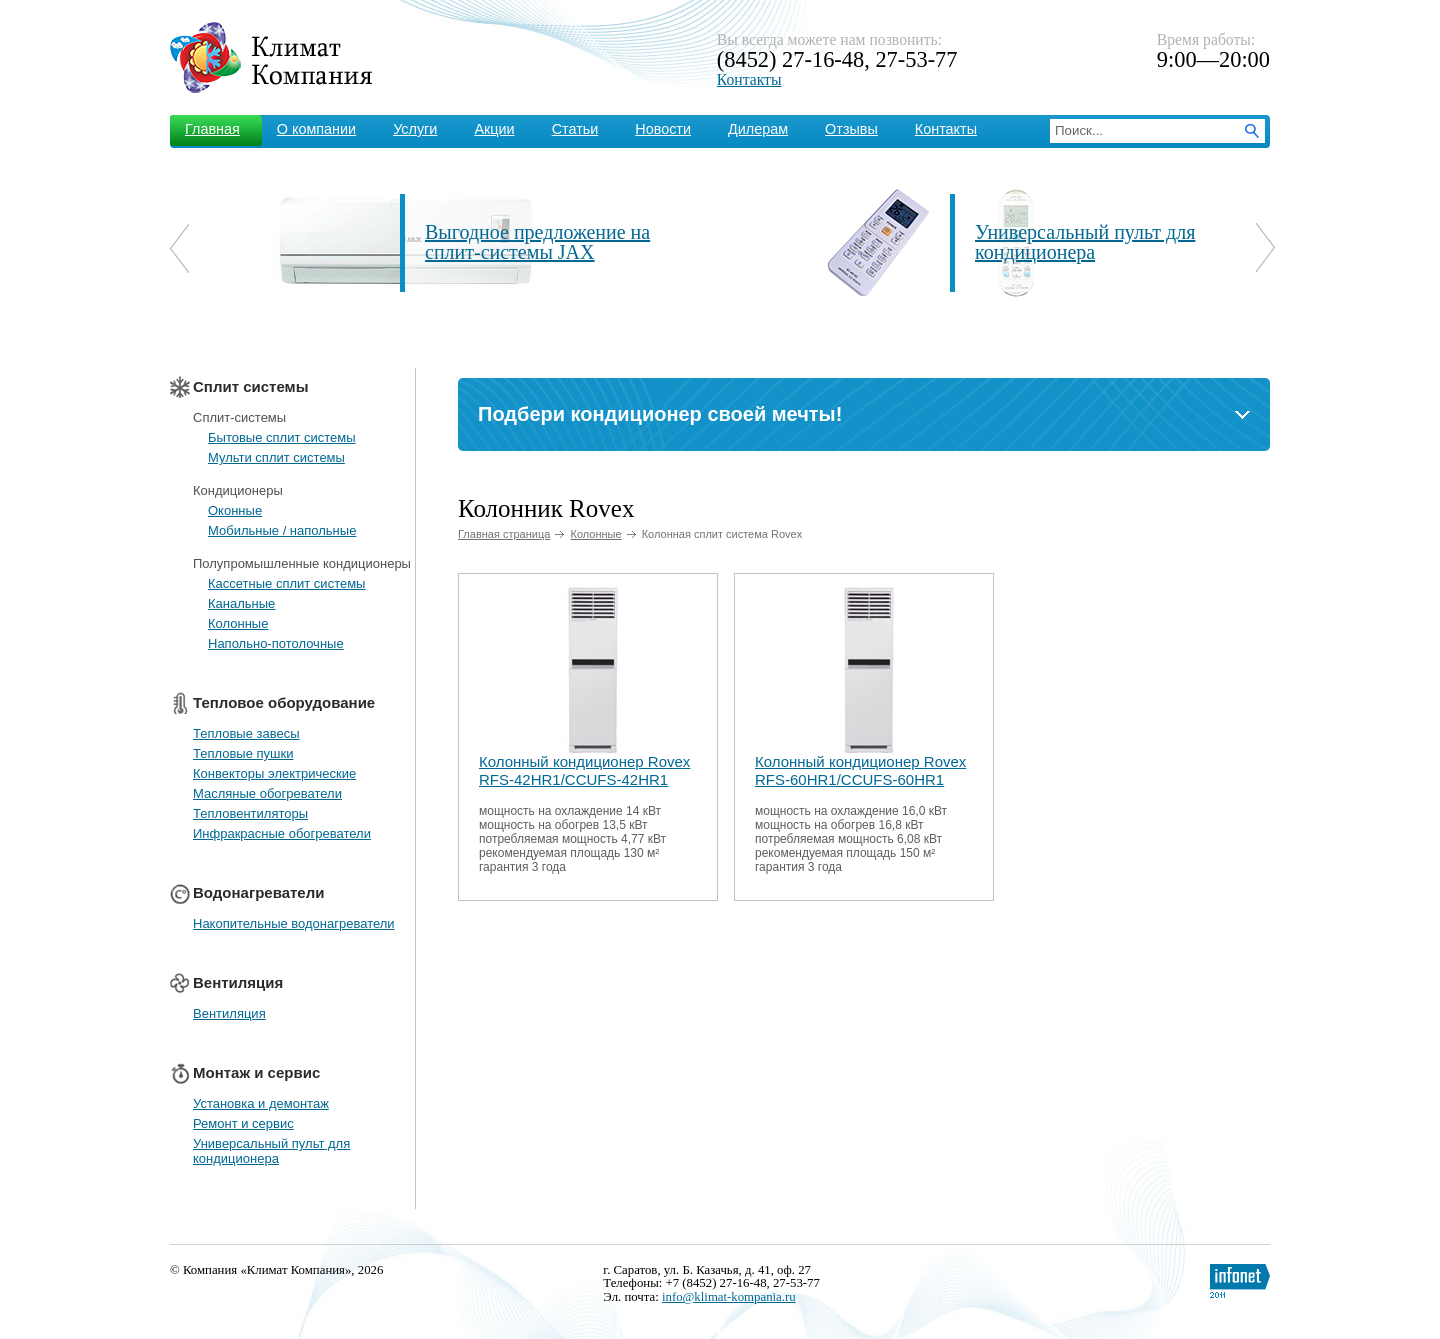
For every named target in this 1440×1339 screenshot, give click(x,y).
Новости (663, 129)
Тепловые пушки (243, 753)
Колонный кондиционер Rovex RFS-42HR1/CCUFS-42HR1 (584, 770)
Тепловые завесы (246, 733)
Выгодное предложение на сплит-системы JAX (537, 242)
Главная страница (504, 534)
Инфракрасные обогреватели (282, 833)
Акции (494, 129)
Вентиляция (229, 1013)
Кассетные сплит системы (286, 583)
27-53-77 (916, 59)
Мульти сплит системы (276, 457)
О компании (316, 129)
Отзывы (851, 129)
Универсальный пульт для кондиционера (1085, 242)
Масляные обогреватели (267, 793)
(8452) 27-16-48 (790, 59)
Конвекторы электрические (274, 773)
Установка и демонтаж (261, 1103)
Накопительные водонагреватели (294, 923)
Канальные (241, 603)
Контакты (749, 79)
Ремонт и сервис (243, 1123)
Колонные (238, 623)
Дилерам (758, 129)
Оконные (235, 510)
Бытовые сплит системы (282, 437)
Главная (212, 129)
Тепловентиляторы (250, 813)
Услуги (415, 129)
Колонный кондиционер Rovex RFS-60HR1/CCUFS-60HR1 (860, 770)
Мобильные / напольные (282, 530)
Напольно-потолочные (276, 643)
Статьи (575, 129)
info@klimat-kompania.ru (729, 1297)
